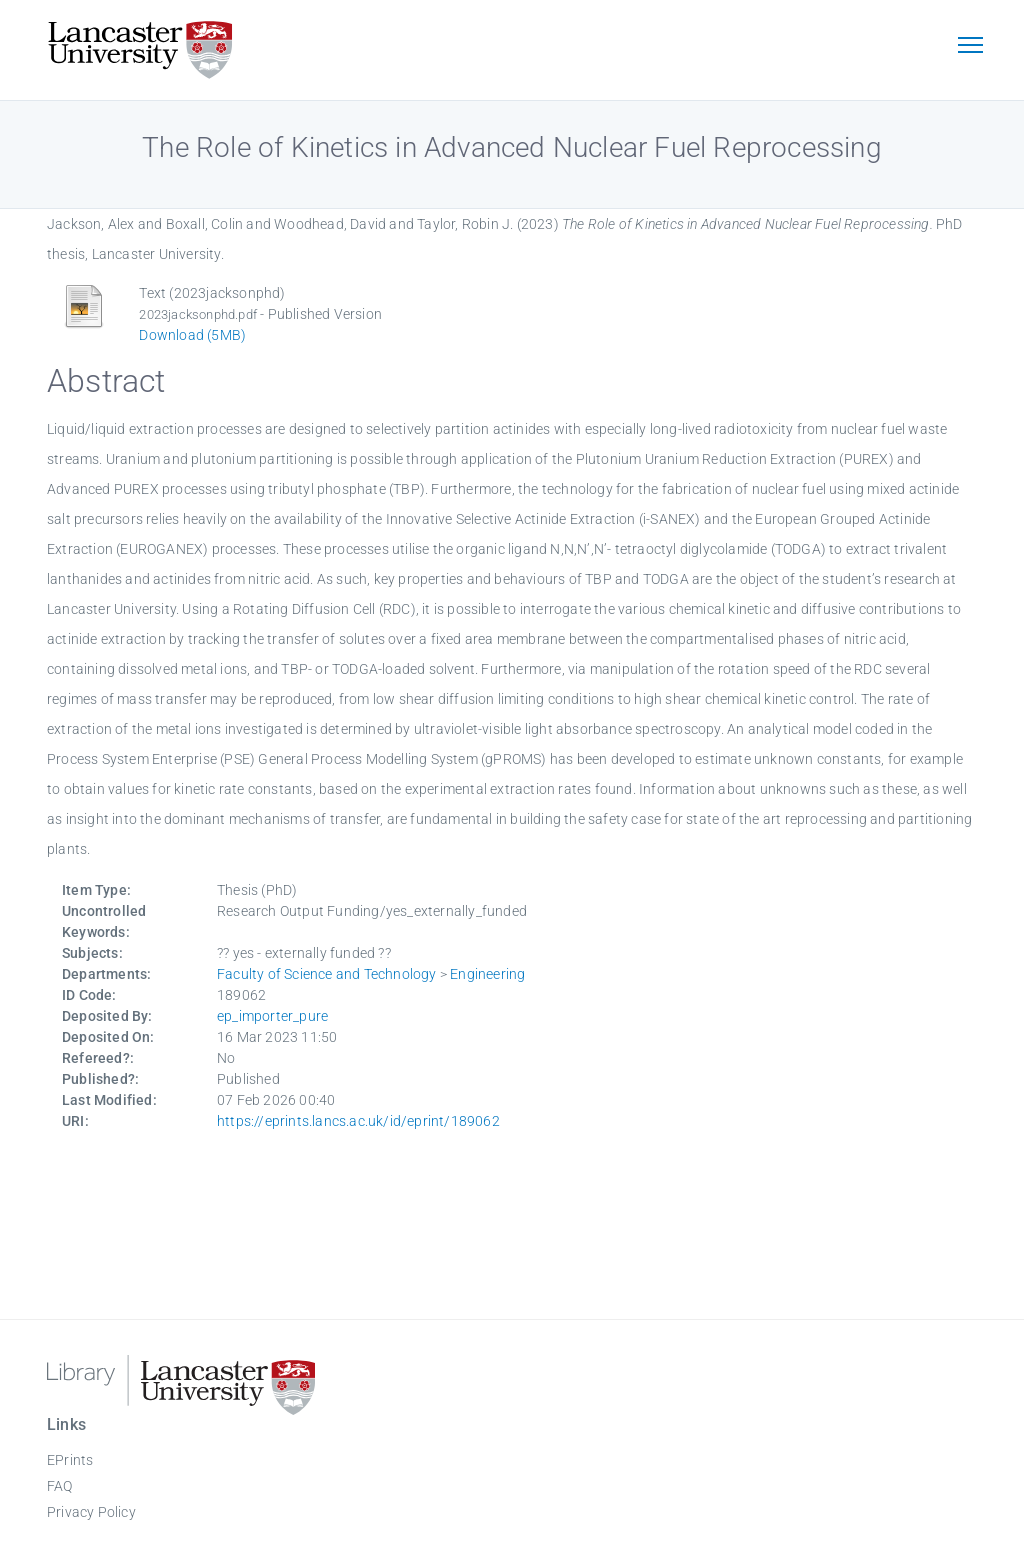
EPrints (70, 1460)
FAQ (60, 1486)
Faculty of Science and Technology (327, 974)
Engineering (487, 974)
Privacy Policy (91, 1512)
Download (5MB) (192, 335)
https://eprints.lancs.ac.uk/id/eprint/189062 (358, 1121)
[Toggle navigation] (970, 47)
